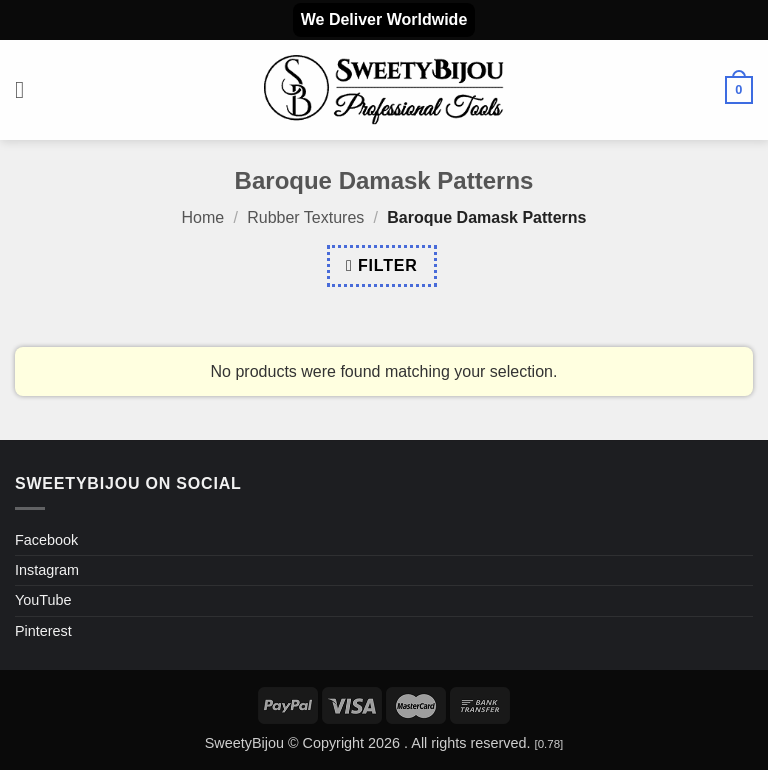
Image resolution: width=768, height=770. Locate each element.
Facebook (46, 540)
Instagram (47, 570)
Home (203, 217)
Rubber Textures (305, 217)
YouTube (43, 600)
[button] (27, 89)
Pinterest (43, 631)
